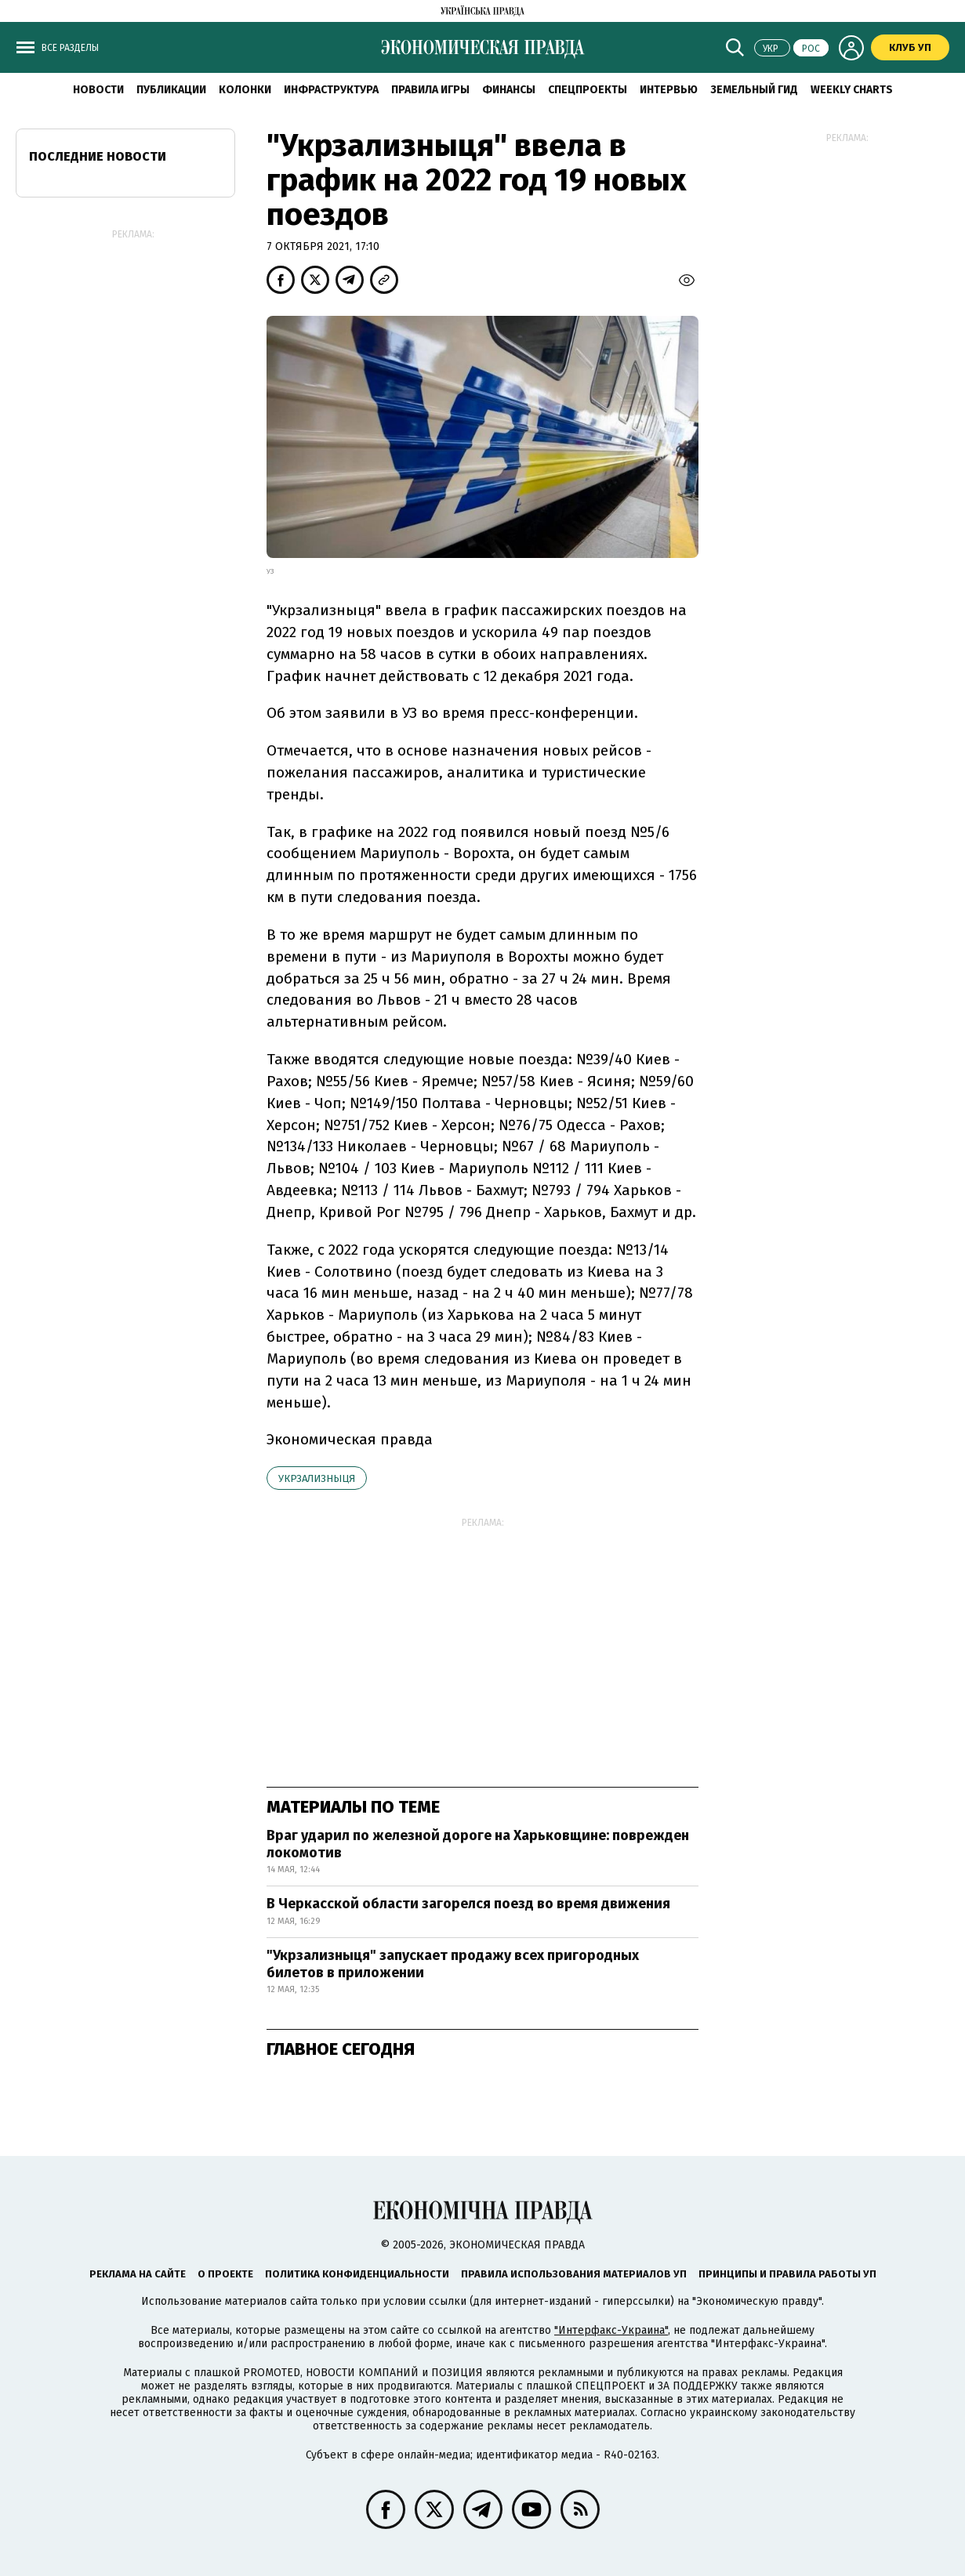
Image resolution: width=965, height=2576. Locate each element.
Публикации (171, 89)
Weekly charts (852, 89)
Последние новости (97, 156)
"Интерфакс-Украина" (611, 2330)
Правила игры (430, 89)
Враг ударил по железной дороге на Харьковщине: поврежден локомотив (478, 1844)
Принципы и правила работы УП (787, 2274)
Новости (98, 89)
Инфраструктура (331, 89)
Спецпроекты (587, 89)
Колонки (245, 89)
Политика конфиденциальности (357, 2274)
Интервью (669, 89)
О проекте (225, 2274)
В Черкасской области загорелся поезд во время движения (468, 1903)
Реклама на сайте (137, 2274)
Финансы (508, 89)
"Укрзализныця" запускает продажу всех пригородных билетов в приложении (453, 1964)
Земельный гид (754, 89)
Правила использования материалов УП (574, 2274)
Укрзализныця (316, 1478)
